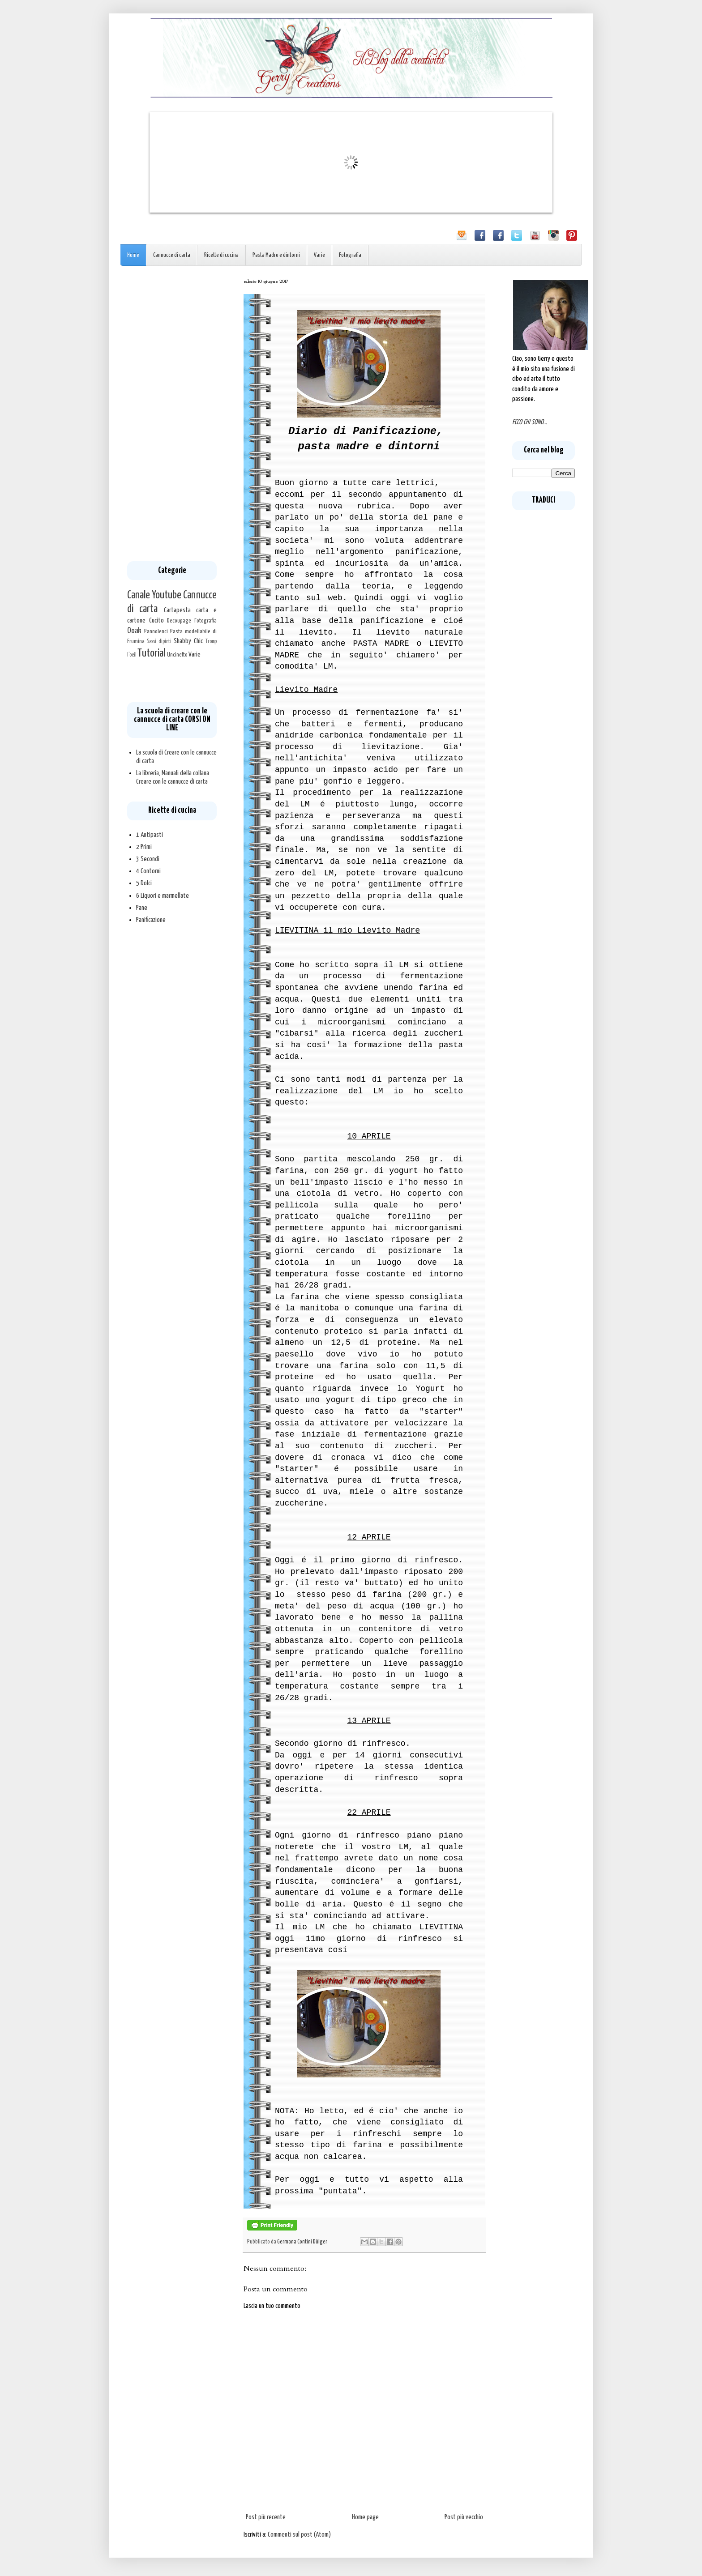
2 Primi (144, 847)
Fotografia (350, 255)
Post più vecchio (464, 2517)
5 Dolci (144, 883)
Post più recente (266, 2517)
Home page (365, 2517)
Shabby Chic (188, 641)
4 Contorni (148, 871)
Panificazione (151, 920)
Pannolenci (156, 631)
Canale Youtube (154, 595)
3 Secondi (147, 859)
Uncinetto (177, 655)
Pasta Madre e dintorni (276, 255)
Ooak (134, 631)
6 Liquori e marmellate (162, 895)
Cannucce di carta (171, 255)
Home (133, 255)
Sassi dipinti (159, 641)
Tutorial (151, 653)
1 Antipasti (149, 835)
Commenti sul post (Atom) (299, 2534)
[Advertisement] (172, 413)
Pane (141, 907)
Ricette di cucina (221, 255)
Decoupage (179, 621)
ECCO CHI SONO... (529, 422)
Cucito (156, 620)
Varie (319, 255)
